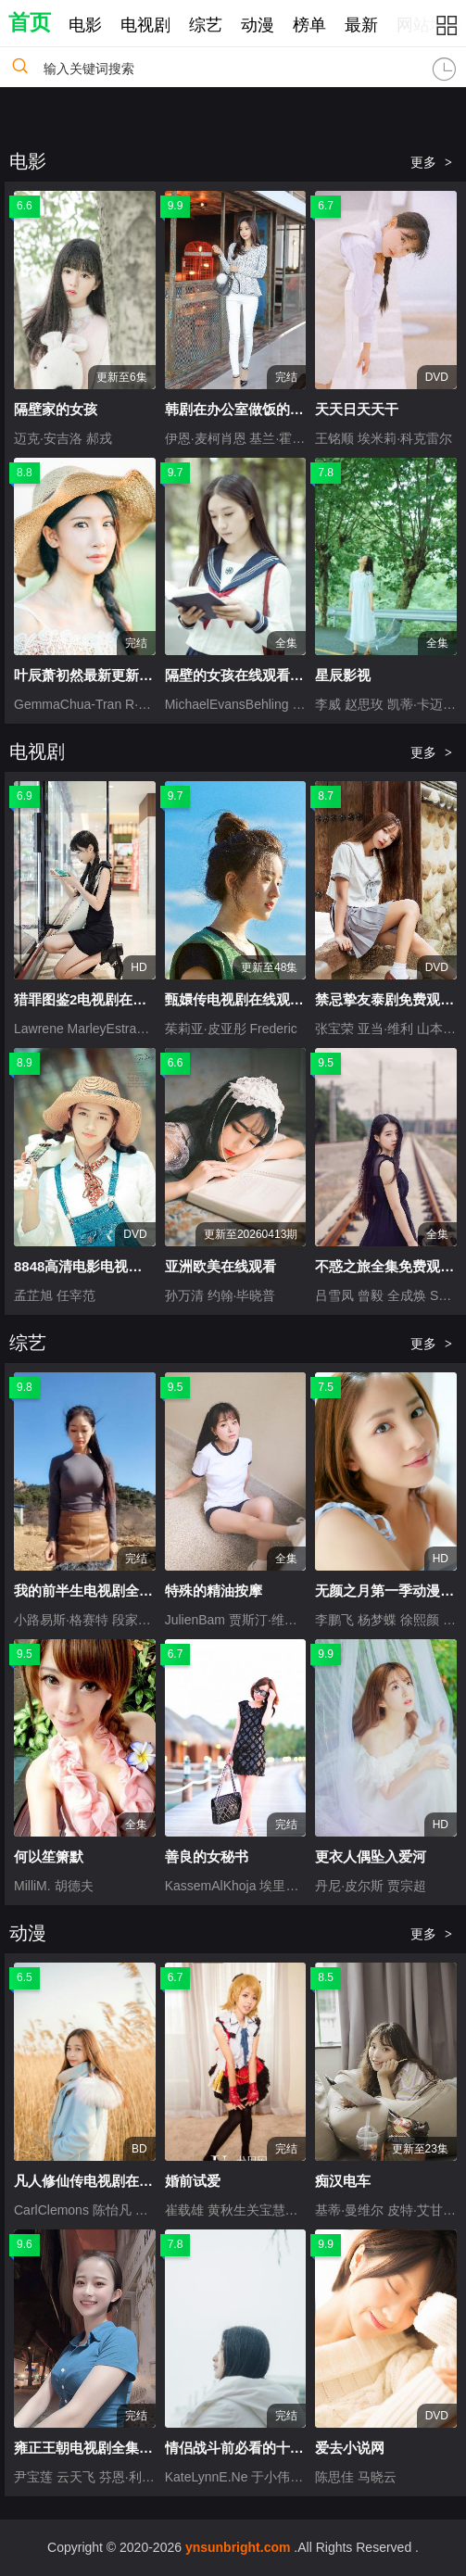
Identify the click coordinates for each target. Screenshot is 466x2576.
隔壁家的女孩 (55, 409)
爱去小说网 (349, 2448)
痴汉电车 (343, 2181)
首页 (29, 22)
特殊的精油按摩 (213, 1590)
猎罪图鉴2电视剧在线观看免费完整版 (129, 999)
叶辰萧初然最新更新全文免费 (104, 675)
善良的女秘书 (206, 1856)
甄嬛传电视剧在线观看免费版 (255, 999)
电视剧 (145, 25)
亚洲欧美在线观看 (220, 1266)
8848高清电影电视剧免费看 (98, 1266)
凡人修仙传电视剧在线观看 (97, 2181)
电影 (85, 25)
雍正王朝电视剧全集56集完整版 (112, 2448)
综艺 (205, 25)
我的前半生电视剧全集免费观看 (111, 1590)
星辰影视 (343, 675)
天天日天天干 (356, 409)
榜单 (309, 25)
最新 (361, 25)
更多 (431, 162)
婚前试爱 (192, 2181)
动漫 (257, 25)
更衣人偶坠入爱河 (370, 1856)
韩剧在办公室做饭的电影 (241, 409)
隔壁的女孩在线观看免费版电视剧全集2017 (298, 675)
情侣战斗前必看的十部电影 (248, 2448)
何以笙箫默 (48, 1856)
